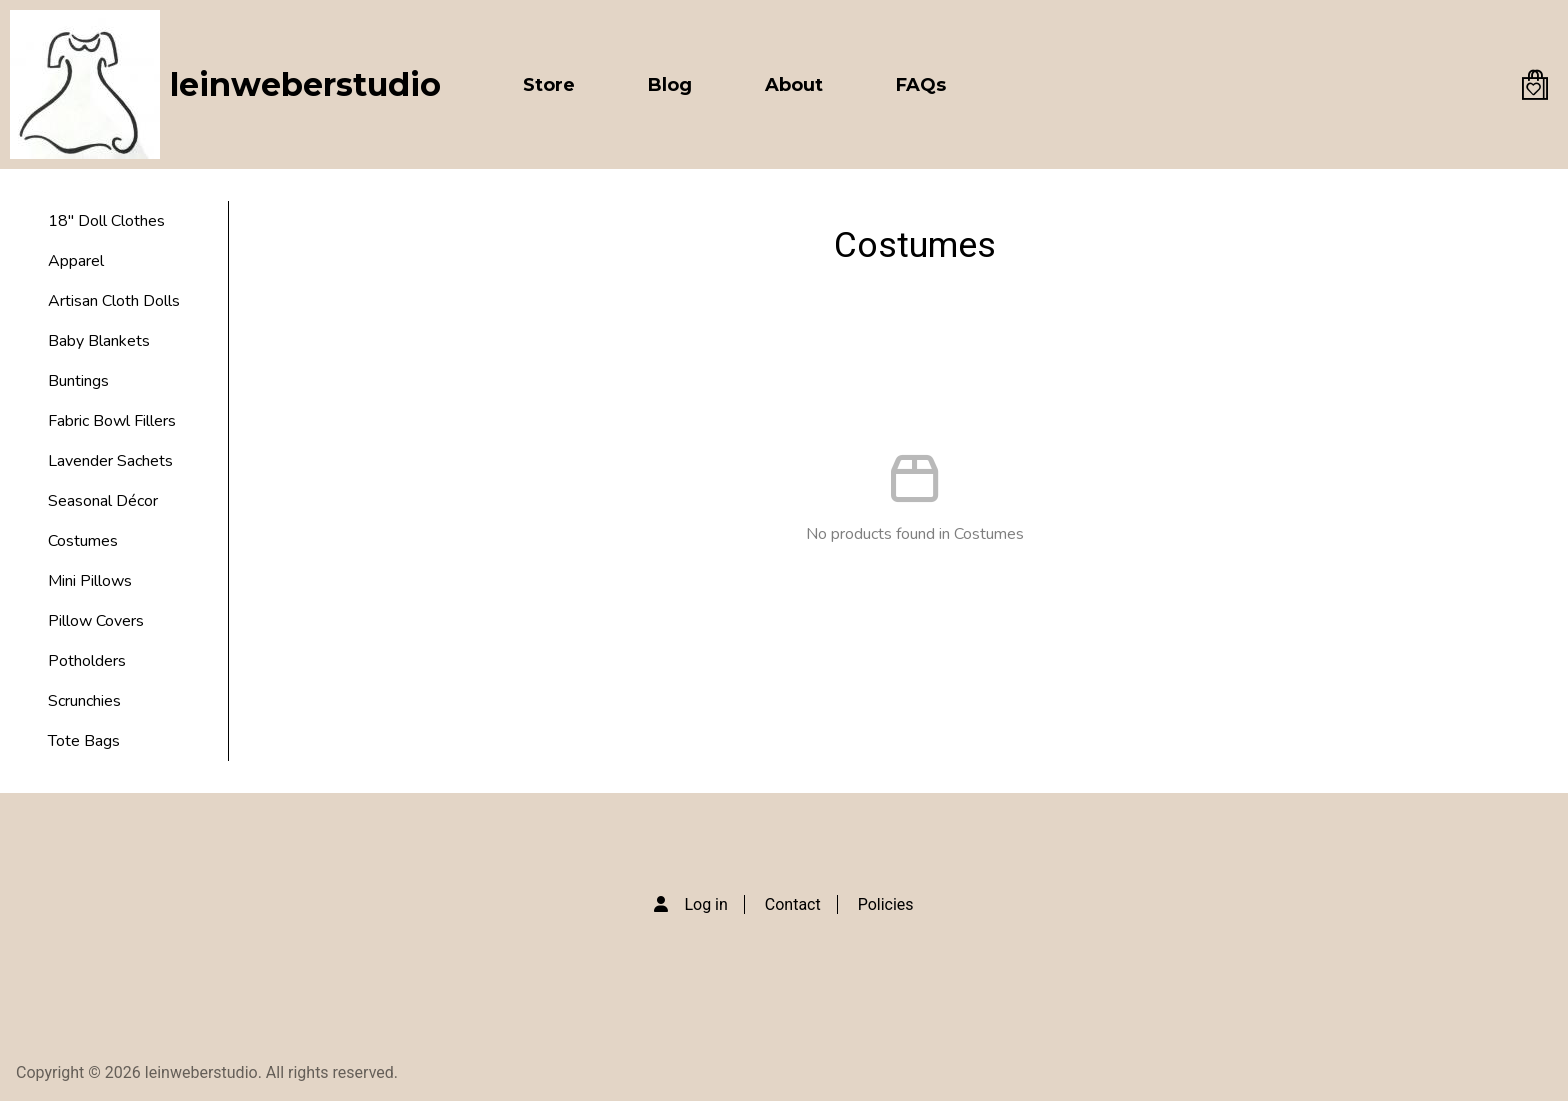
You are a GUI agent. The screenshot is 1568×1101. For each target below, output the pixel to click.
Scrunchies (84, 701)
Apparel (76, 261)
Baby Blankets (99, 341)
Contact (793, 904)
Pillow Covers (96, 621)
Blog (670, 85)
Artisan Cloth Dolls (114, 301)
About (794, 85)
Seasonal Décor (103, 501)
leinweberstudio (305, 84)
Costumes (83, 541)
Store (549, 85)
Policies (886, 904)
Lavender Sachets (110, 461)
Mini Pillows (90, 581)
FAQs (921, 85)
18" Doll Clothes (106, 221)
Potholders (87, 661)
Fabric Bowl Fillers (112, 421)
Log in (705, 904)
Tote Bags (84, 741)
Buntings (78, 381)
